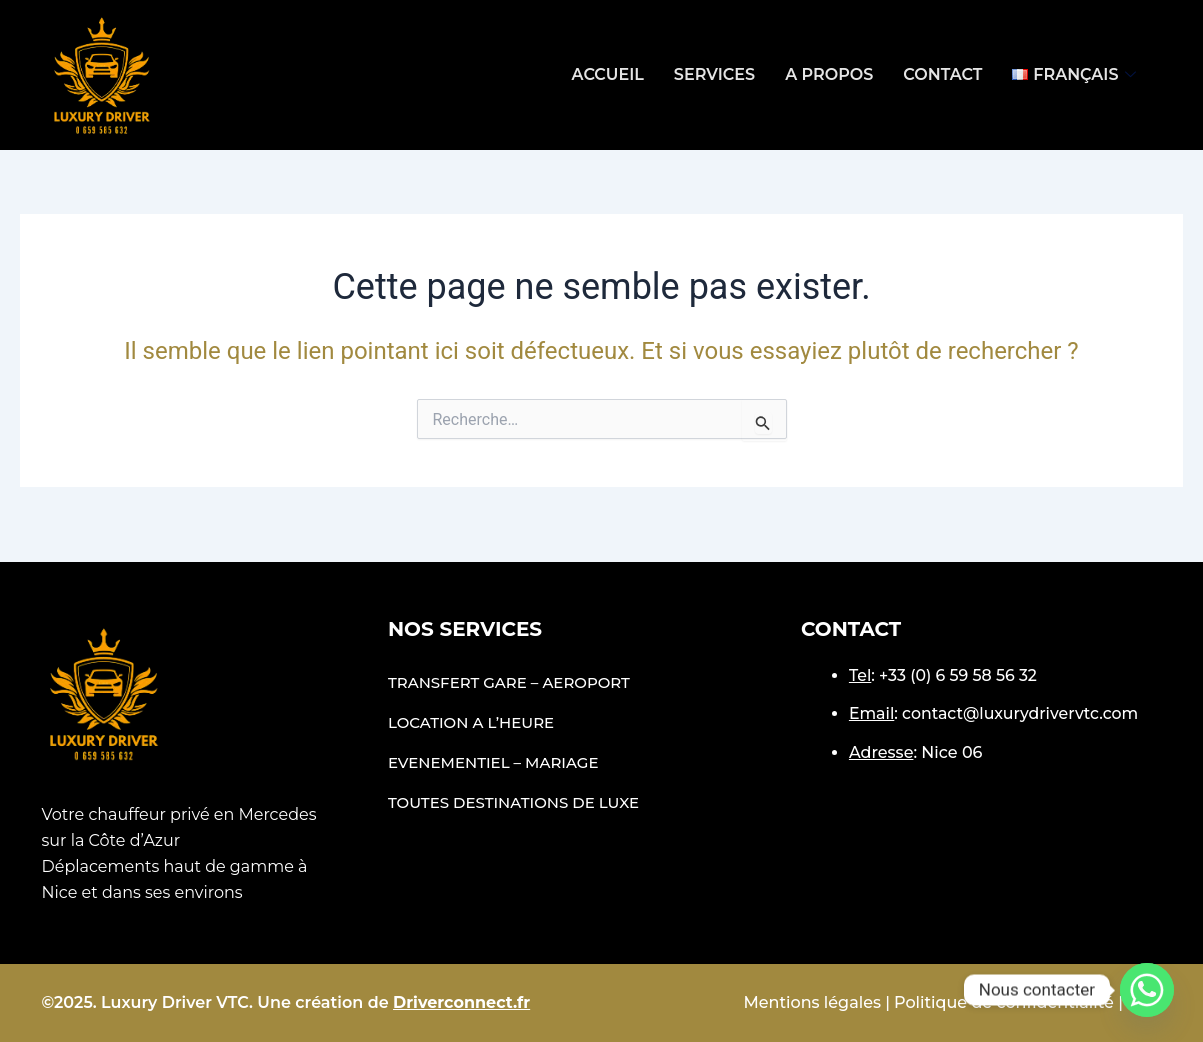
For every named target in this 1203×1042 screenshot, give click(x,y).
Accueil (608, 74)
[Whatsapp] (1147, 990)
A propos (829, 74)
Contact (942, 74)
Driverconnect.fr (461, 1002)
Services (714, 74)
